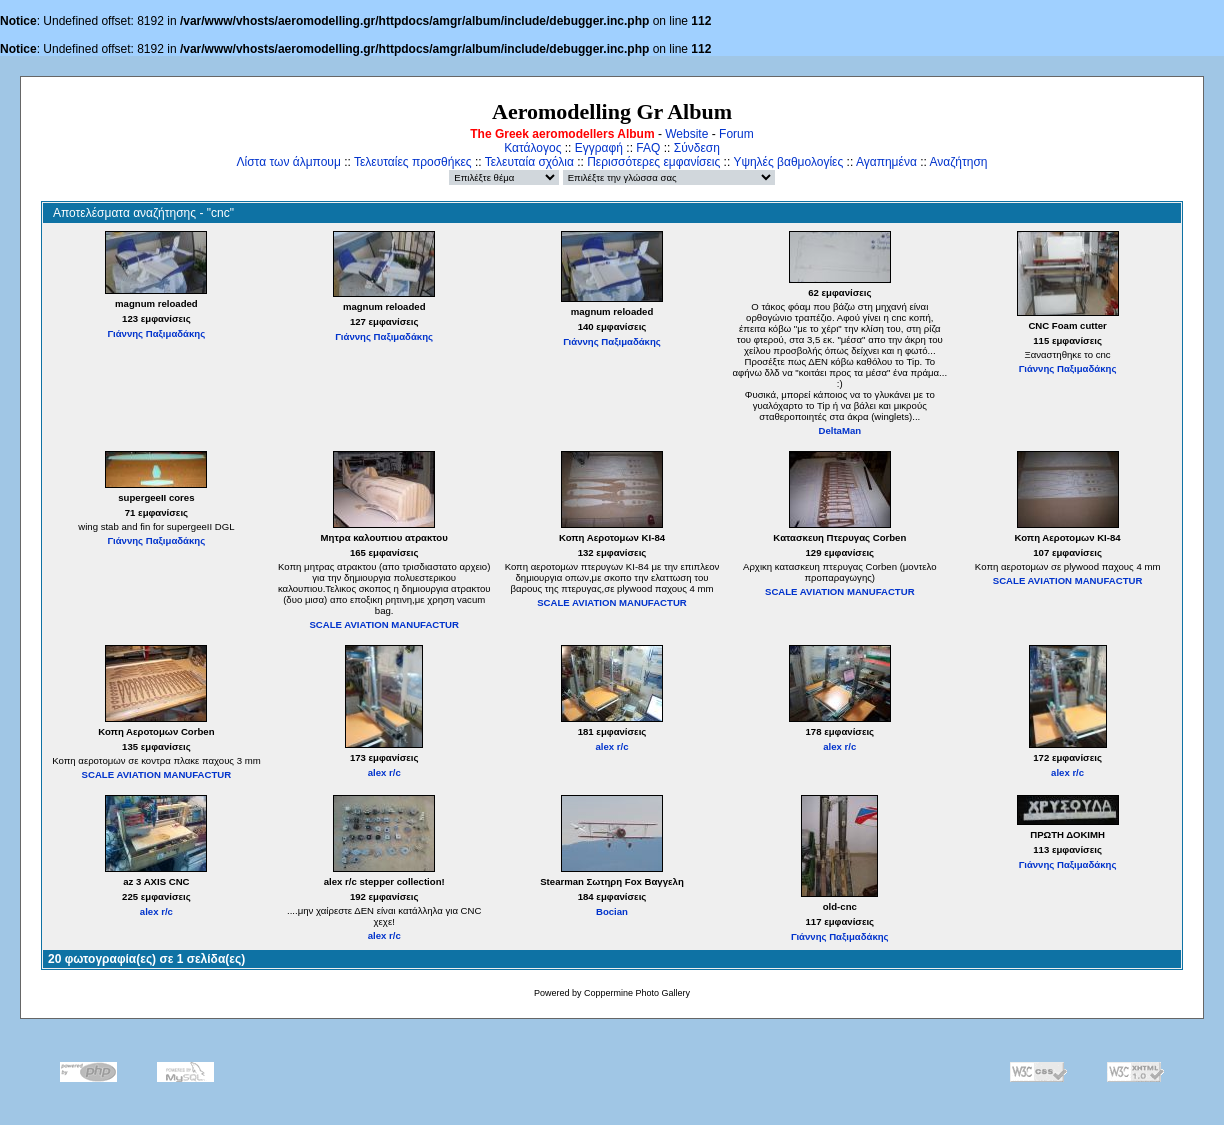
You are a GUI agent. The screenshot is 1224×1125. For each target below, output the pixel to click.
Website (686, 134)
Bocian (612, 911)
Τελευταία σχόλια (529, 162)
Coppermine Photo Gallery (637, 993)
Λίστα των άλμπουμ (289, 162)
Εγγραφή (599, 148)
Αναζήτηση (959, 162)
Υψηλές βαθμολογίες (788, 162)
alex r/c (384, 772)
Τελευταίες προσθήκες (413, 162)
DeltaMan (839, 430)
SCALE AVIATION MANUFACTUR (384, 624)
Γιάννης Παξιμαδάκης (157, 333)
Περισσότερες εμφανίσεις (653, 162)
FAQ (648, 148)
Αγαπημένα (886, 162)
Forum (736, 134)
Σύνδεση (697, 148)
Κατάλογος (532, 148)
